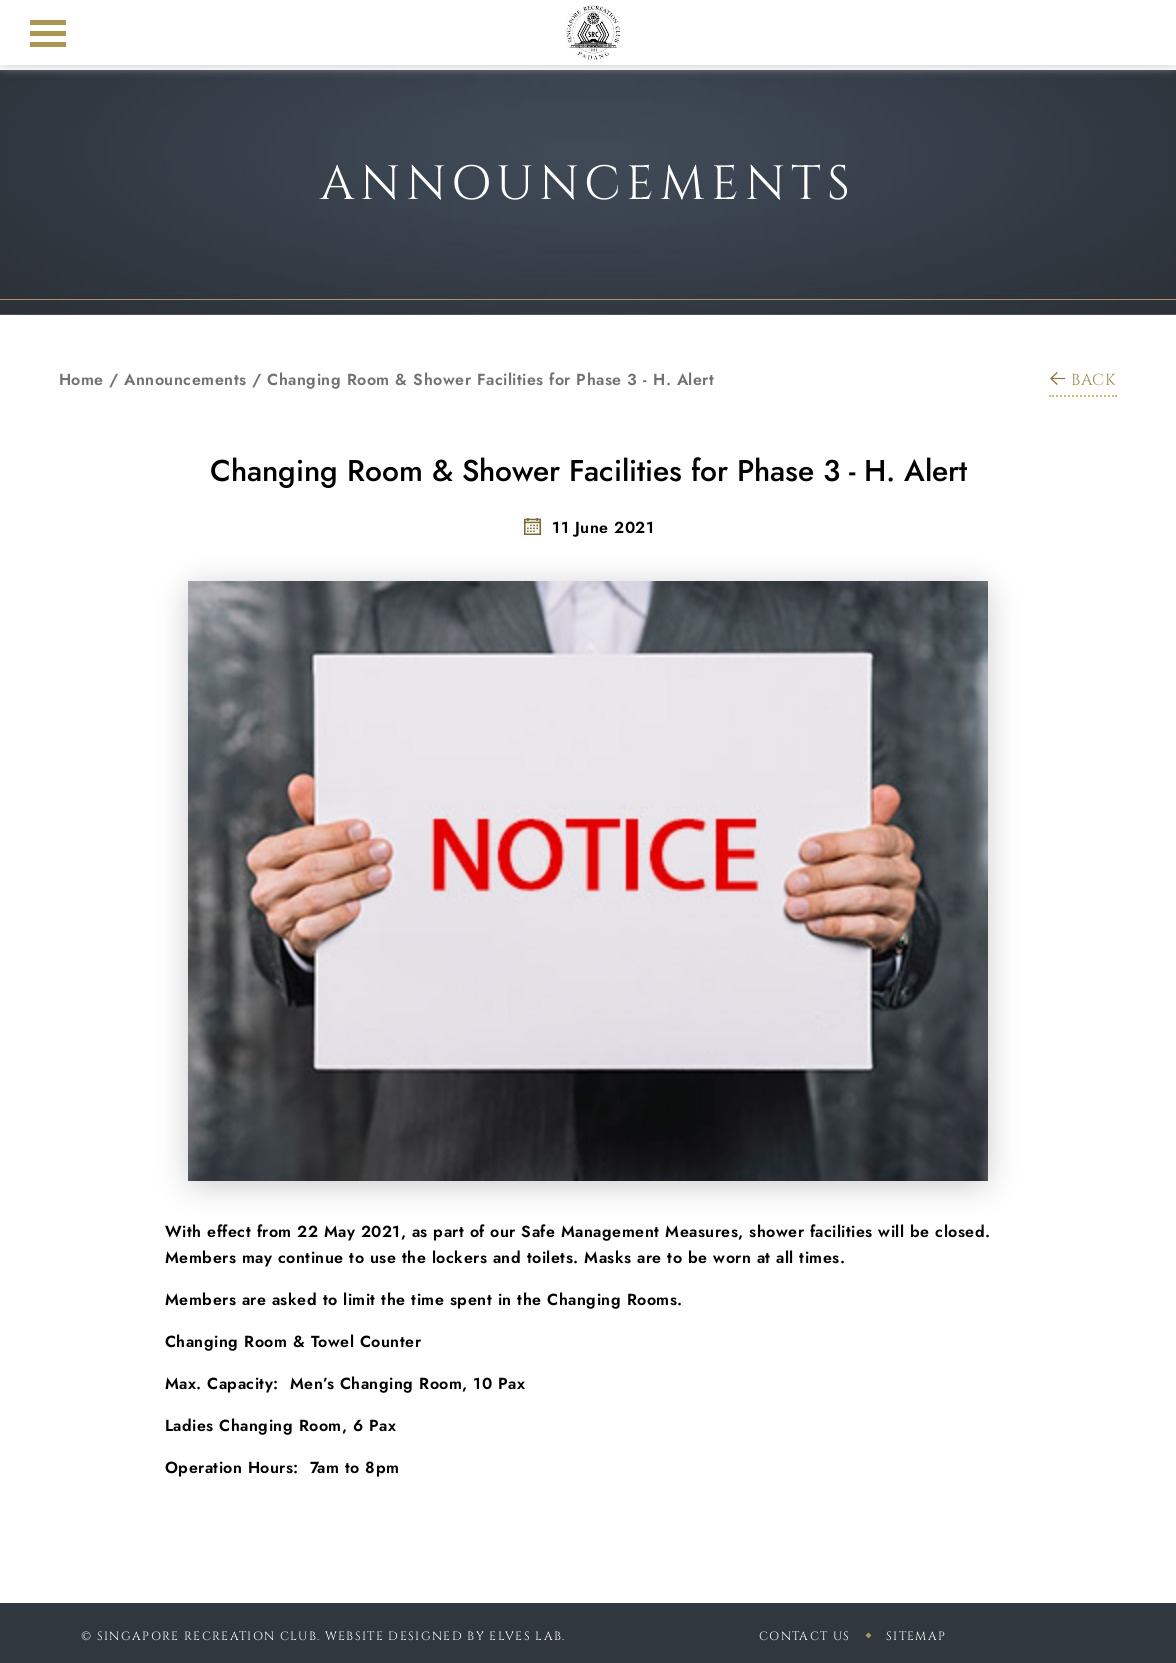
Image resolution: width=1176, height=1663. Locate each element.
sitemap (916, 1636)
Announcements (185, 379)
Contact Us (804, 1636)
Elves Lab (525, 1636)
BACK (1083, 380)
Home (81, 379)
